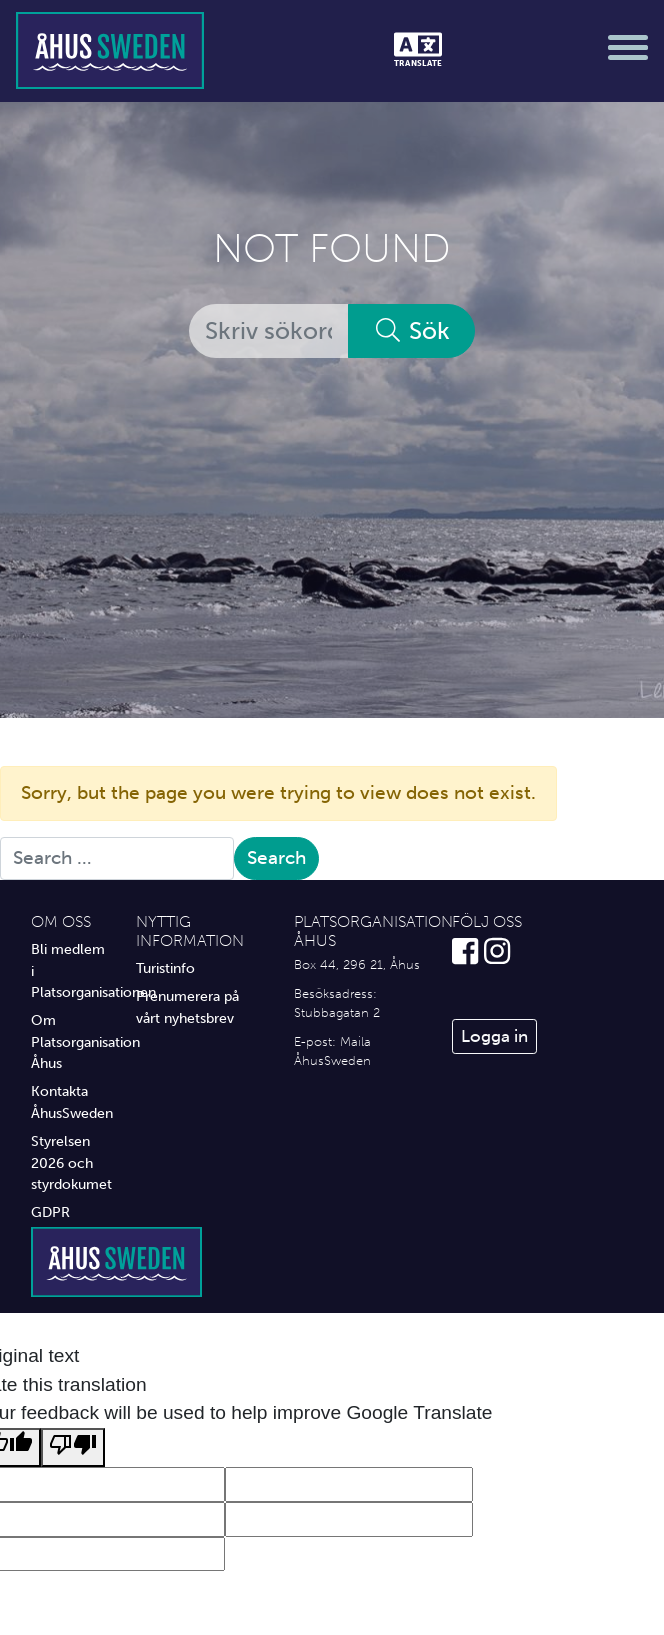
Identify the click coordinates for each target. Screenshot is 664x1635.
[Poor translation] (73, 1447)
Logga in (494, 1036)
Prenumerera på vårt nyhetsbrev (187, 1007)
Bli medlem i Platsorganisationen (68, 970)
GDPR (50, 1212)
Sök (411, 330)
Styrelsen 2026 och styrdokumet (68, 1162)
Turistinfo (165, 968)
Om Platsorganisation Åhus (68, 1041)
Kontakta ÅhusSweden (68, 1102)
